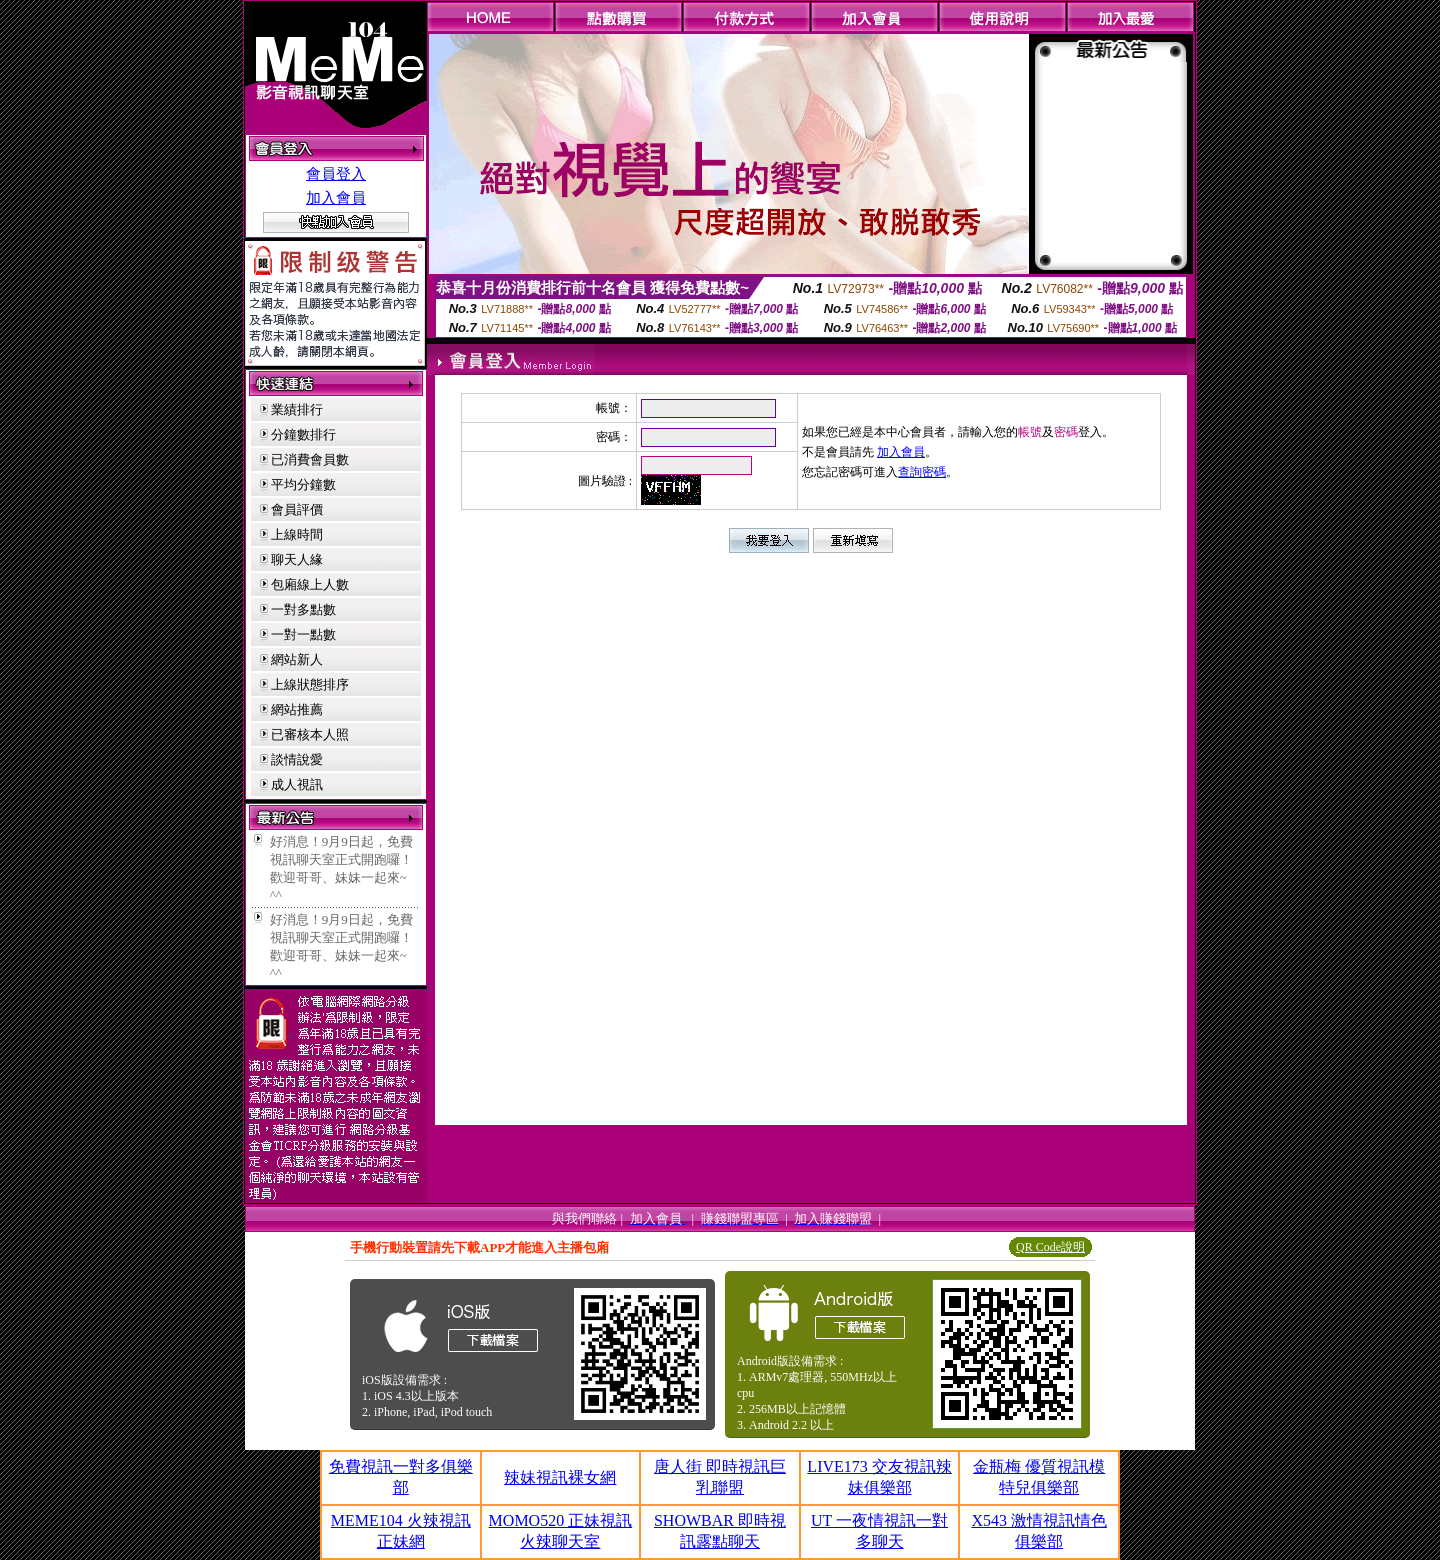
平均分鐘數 (303, 484)
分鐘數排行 (303, 434)
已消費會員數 (310, 459)
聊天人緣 (297, 559)
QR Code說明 (1050, 1247)
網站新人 (297, 659)
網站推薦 (297, 709)
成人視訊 (297, 784)
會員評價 (297, 509)
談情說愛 (297, 759)
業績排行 (297, 409)
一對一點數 (303, 634)
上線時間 (297, 534)
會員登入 (336, 174)
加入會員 (336, 198)
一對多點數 (303, 609)
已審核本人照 (310, 734)
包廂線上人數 (310, 584)
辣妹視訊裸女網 (560, 1477)
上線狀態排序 (310, 684)
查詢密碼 (922, 472)
